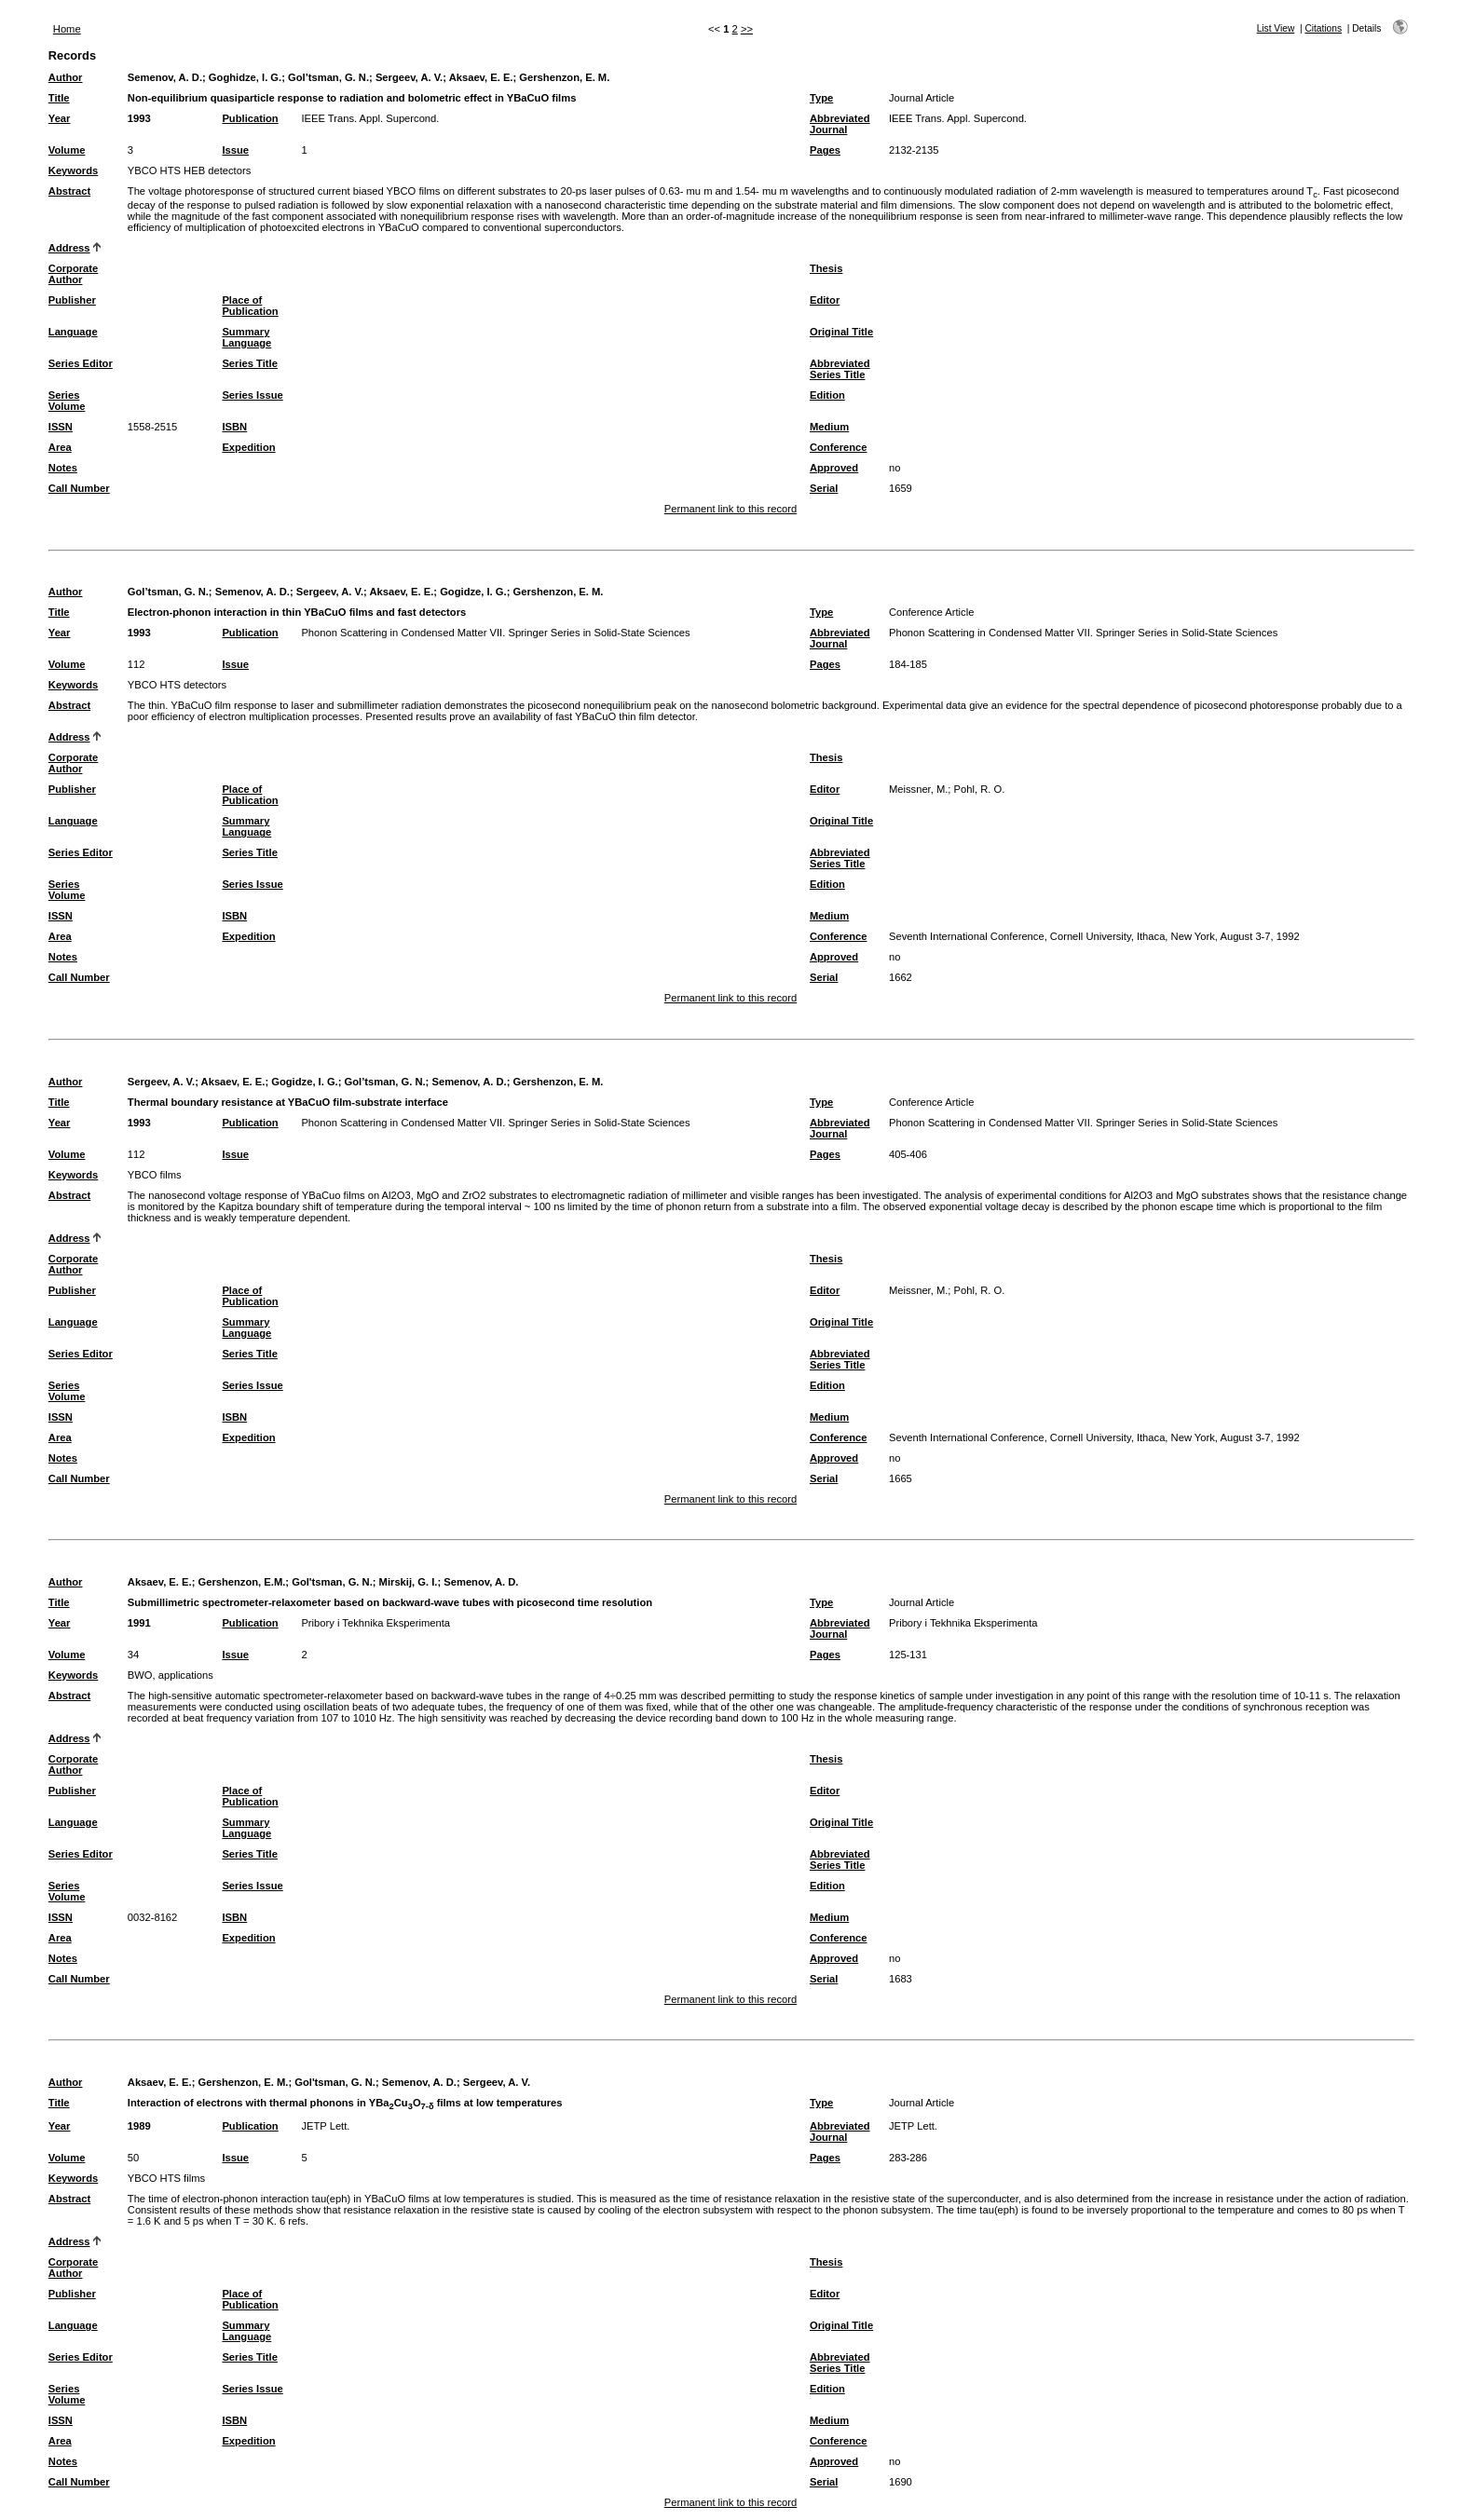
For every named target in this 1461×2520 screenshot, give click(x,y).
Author (65, 77)
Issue (235, 150)
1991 (139, 1622)
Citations (1323, 28)
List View (1276, 28)
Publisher (72, 300)
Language (73, 331)
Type (821, 97)
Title (59, 97)
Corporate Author (73, 274)
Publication (250, 118)
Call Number (79, 488)
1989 (139, 2126)
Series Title (250, 363)
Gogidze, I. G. (473, 591)
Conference (838, 447)
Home (67, 28)
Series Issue (252, 395)
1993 (139, 118)
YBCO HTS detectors (177, 684)
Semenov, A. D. (165, 77)
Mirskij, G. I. (408, 1581)
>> (747, 28)
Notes (62, 467)
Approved (834, 467)
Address (69, 247)
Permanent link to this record (730, 508)
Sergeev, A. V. (409, 77)
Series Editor (80, 363)
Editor (825, 300)
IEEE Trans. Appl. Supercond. (370, 118)
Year (59, 118)
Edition (827, 395)
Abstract (69, 191)
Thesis (826, 268)
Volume (67, 150)
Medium (829, 426)
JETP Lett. (325, 2126)
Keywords (73, 170)
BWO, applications (170, 1675)
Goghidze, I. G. (245, 77)
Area (60, 447)
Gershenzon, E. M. (564, 77)
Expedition (248, 447)
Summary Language (246, 337)
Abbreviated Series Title (840, 369)
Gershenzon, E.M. (241, 1581)
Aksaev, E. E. (481, 77)
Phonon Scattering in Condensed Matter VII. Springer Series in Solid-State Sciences (495, 632)
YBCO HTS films (166, 2178)
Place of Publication (250, 305)
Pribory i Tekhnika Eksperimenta (375, 1622)
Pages (825, 150)
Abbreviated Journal (840, 124)
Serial (824, 488)
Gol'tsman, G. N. (332, 1581)
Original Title (841, 331)
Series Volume (67, 400)
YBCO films (155, 1174)
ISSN (60, 426)
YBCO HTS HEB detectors (189, 170)
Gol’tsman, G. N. (328, 77)
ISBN (234, 426)
